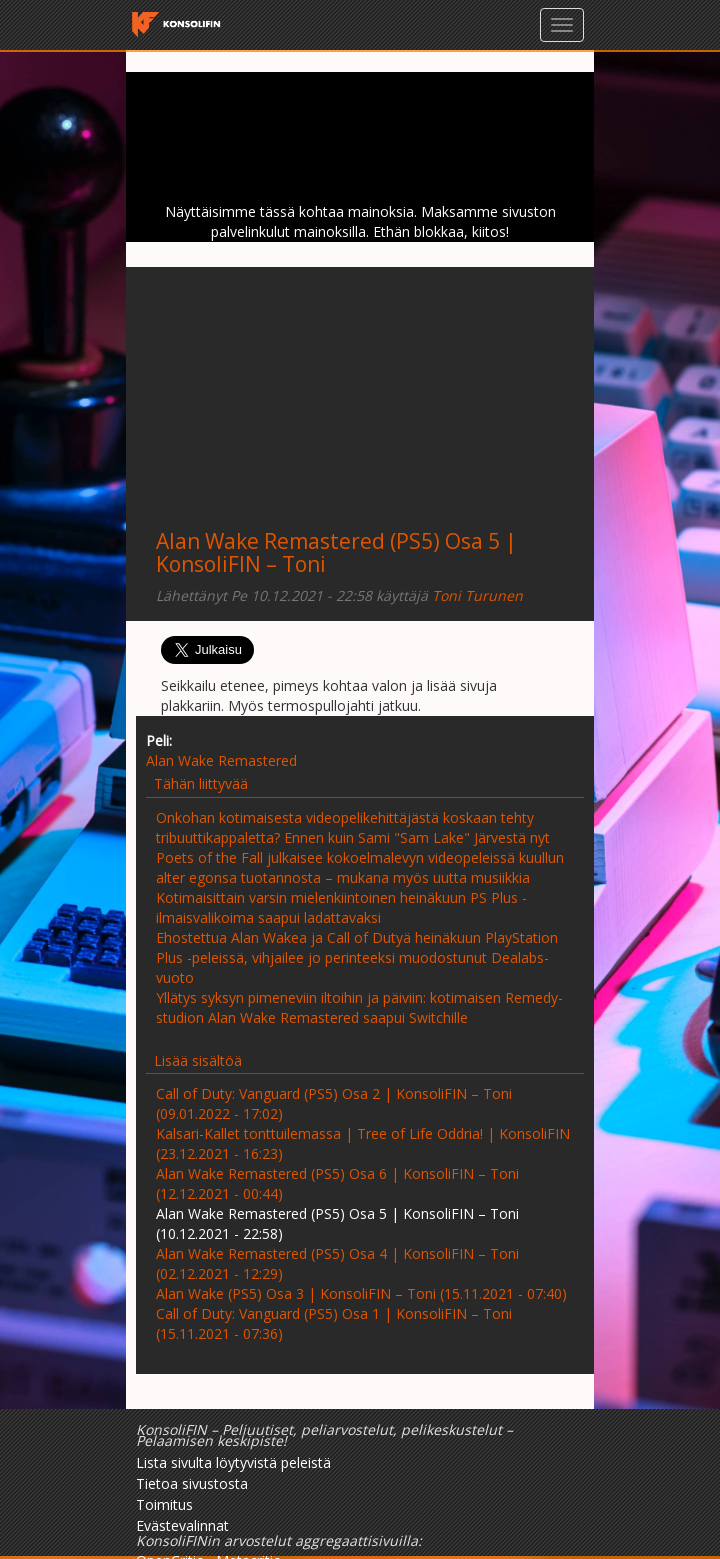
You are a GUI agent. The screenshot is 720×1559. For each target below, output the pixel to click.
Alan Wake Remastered (221, 760)
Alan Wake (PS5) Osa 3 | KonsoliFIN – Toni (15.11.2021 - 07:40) (361, 1293)
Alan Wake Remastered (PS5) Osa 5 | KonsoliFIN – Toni (336, 552)
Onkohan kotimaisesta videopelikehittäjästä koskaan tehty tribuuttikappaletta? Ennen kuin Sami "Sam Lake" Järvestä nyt (353, 827)
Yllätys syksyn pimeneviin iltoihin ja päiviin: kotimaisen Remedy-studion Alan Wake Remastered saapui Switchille (359, 1007)
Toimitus (164, 1504)
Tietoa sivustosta (192, 1483)
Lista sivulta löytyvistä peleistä (233, 1462)
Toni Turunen (477, 595)
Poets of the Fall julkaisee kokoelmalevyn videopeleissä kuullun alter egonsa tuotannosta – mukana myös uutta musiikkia (360, 867)
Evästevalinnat (182, 1525)
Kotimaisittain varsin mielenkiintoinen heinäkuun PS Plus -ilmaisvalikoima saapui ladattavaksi (341, 907)
